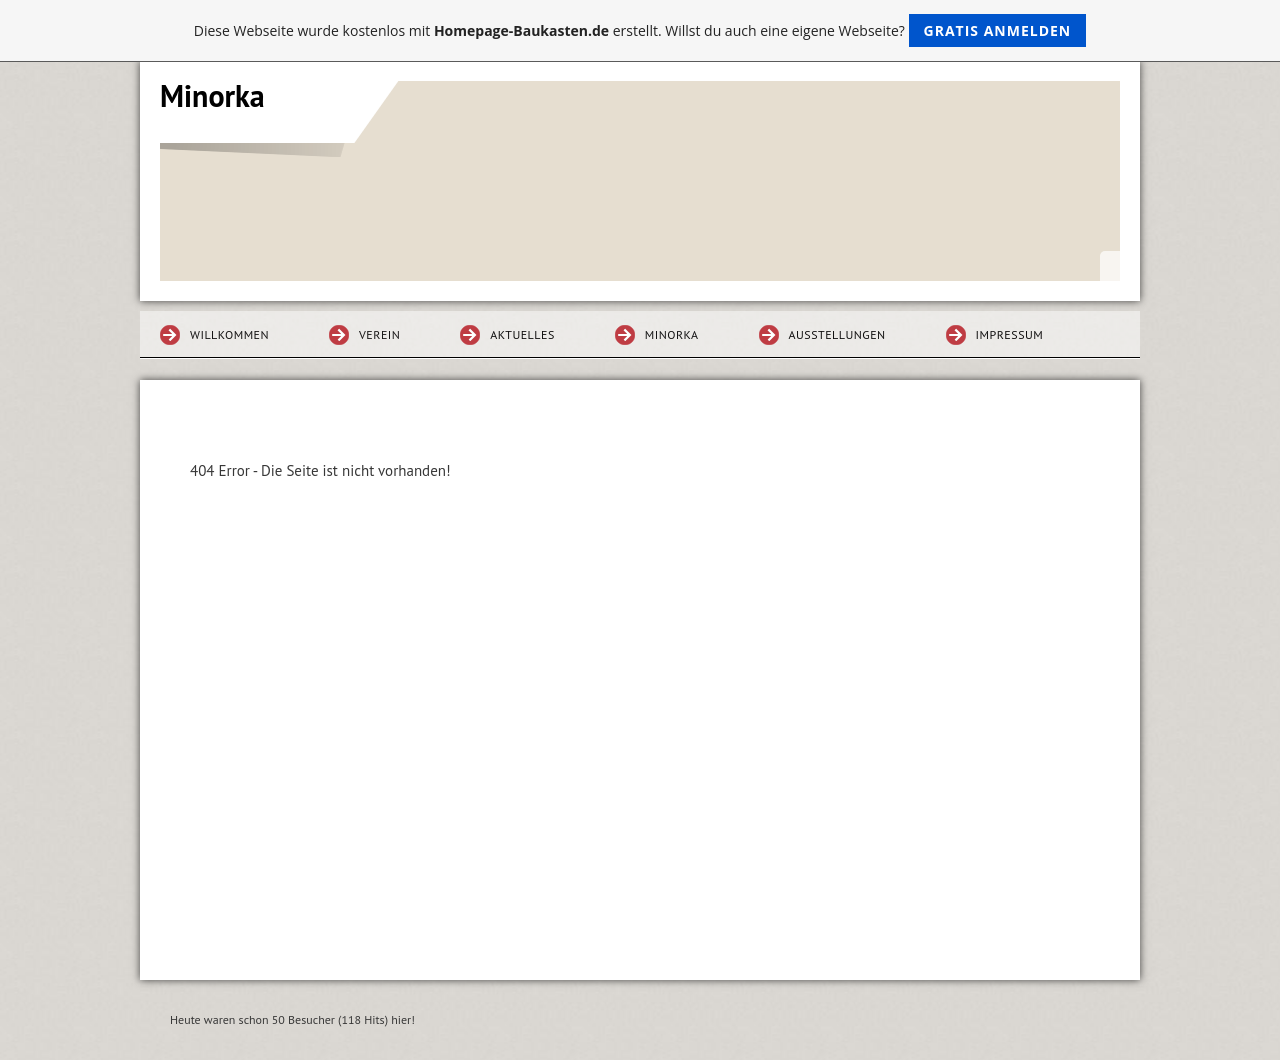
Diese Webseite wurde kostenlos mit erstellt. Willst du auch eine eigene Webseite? (640, 30)
